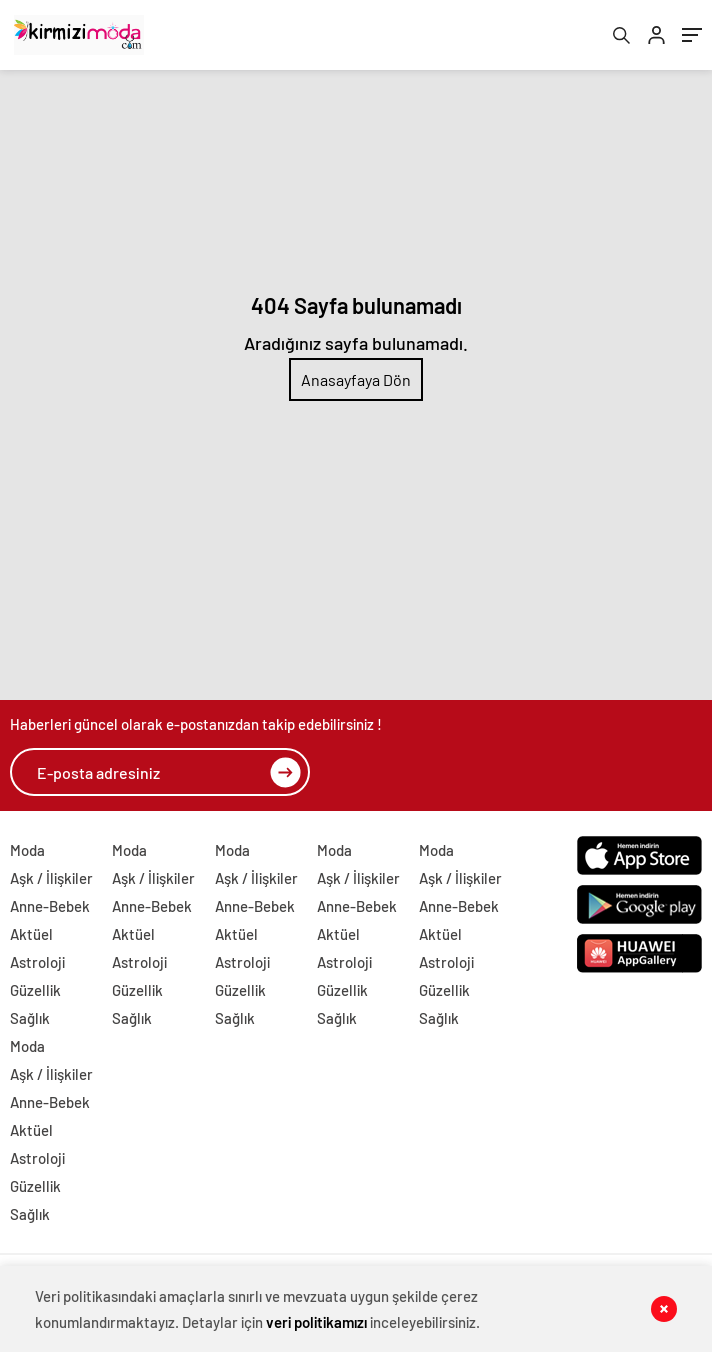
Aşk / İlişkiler (51, 878)
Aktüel (31, 934)
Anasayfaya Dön (356, 379)
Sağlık (30, 1018)
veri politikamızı (316, 1322)
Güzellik (35, 990)
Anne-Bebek (50, 906)
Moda (27, 850)
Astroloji (37, 962)
